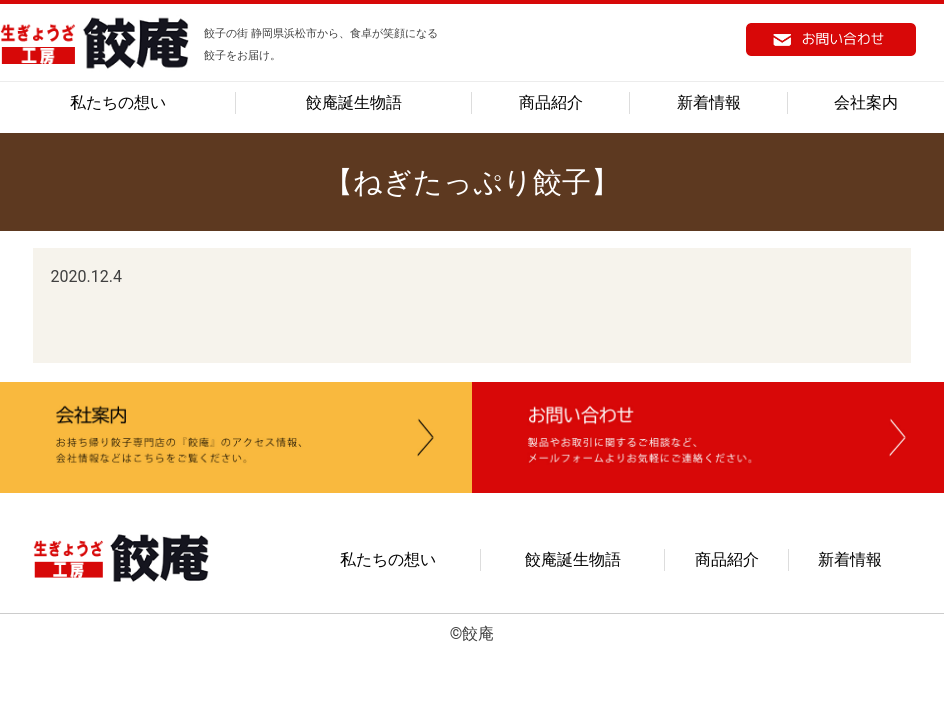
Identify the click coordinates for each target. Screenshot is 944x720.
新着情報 (709, 102)
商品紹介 (551, 102)
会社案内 (866, 102)
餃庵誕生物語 (354, 102)
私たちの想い (118, 102)
